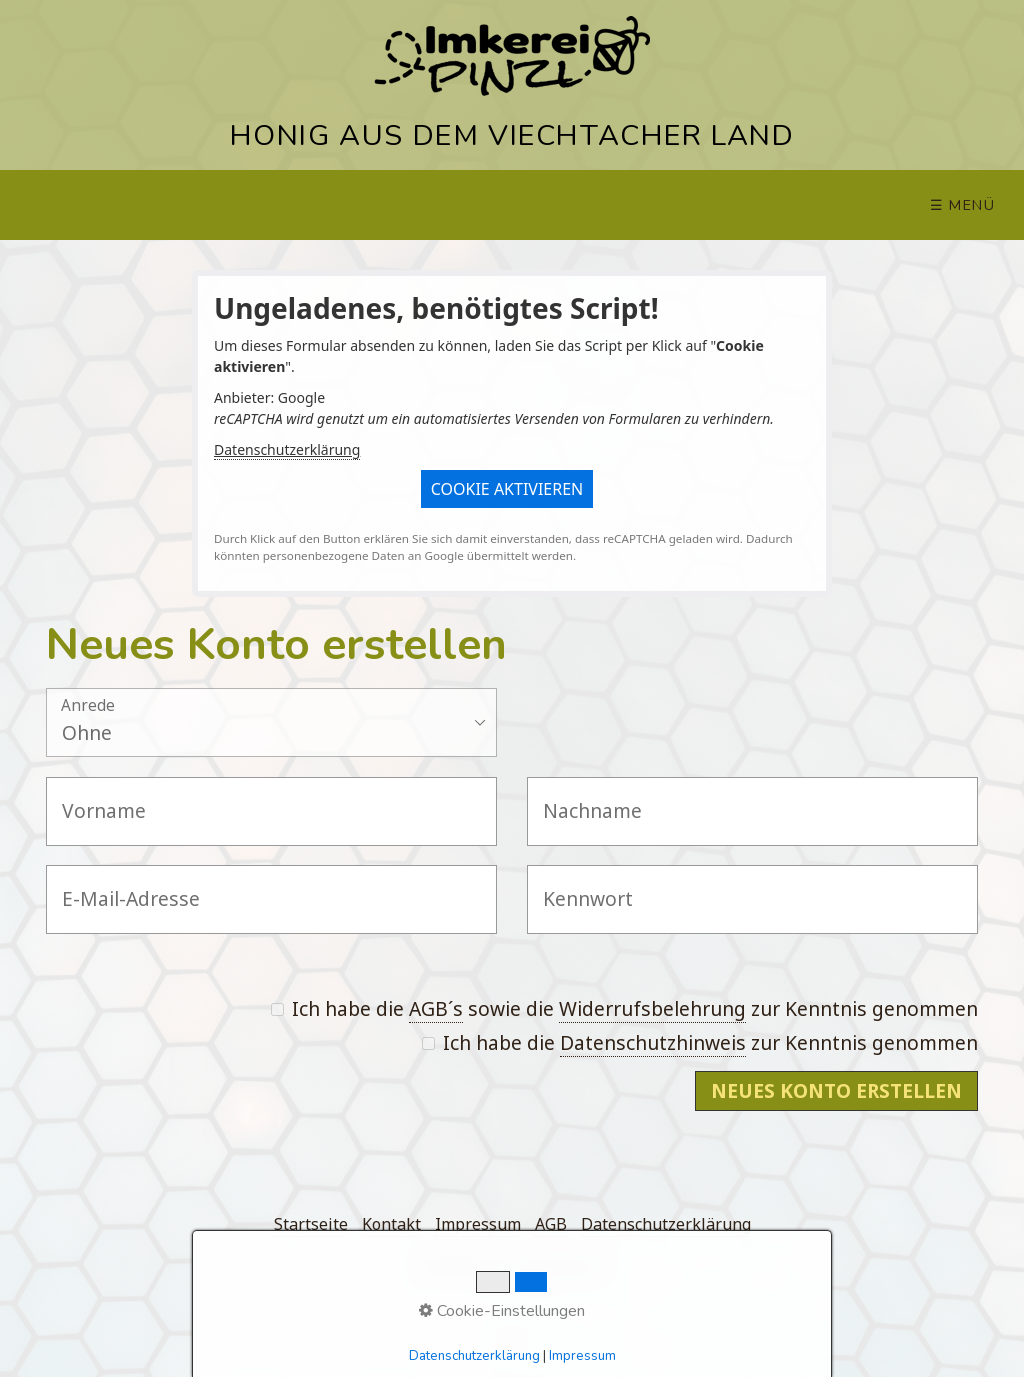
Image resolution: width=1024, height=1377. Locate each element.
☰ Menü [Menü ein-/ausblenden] (963, 205)
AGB (551, 1224)
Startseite (311, 1224)
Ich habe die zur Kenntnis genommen (700, 1043)
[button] (507, 489)
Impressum (478, 1224)
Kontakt (391, 1224)
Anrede (88, 707)
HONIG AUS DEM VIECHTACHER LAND (512, 135)
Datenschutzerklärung (287, 449)
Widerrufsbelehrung (652, 1008)
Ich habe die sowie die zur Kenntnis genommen (624, 1009)
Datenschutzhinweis (653, 1042)
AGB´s (436, 1008)
